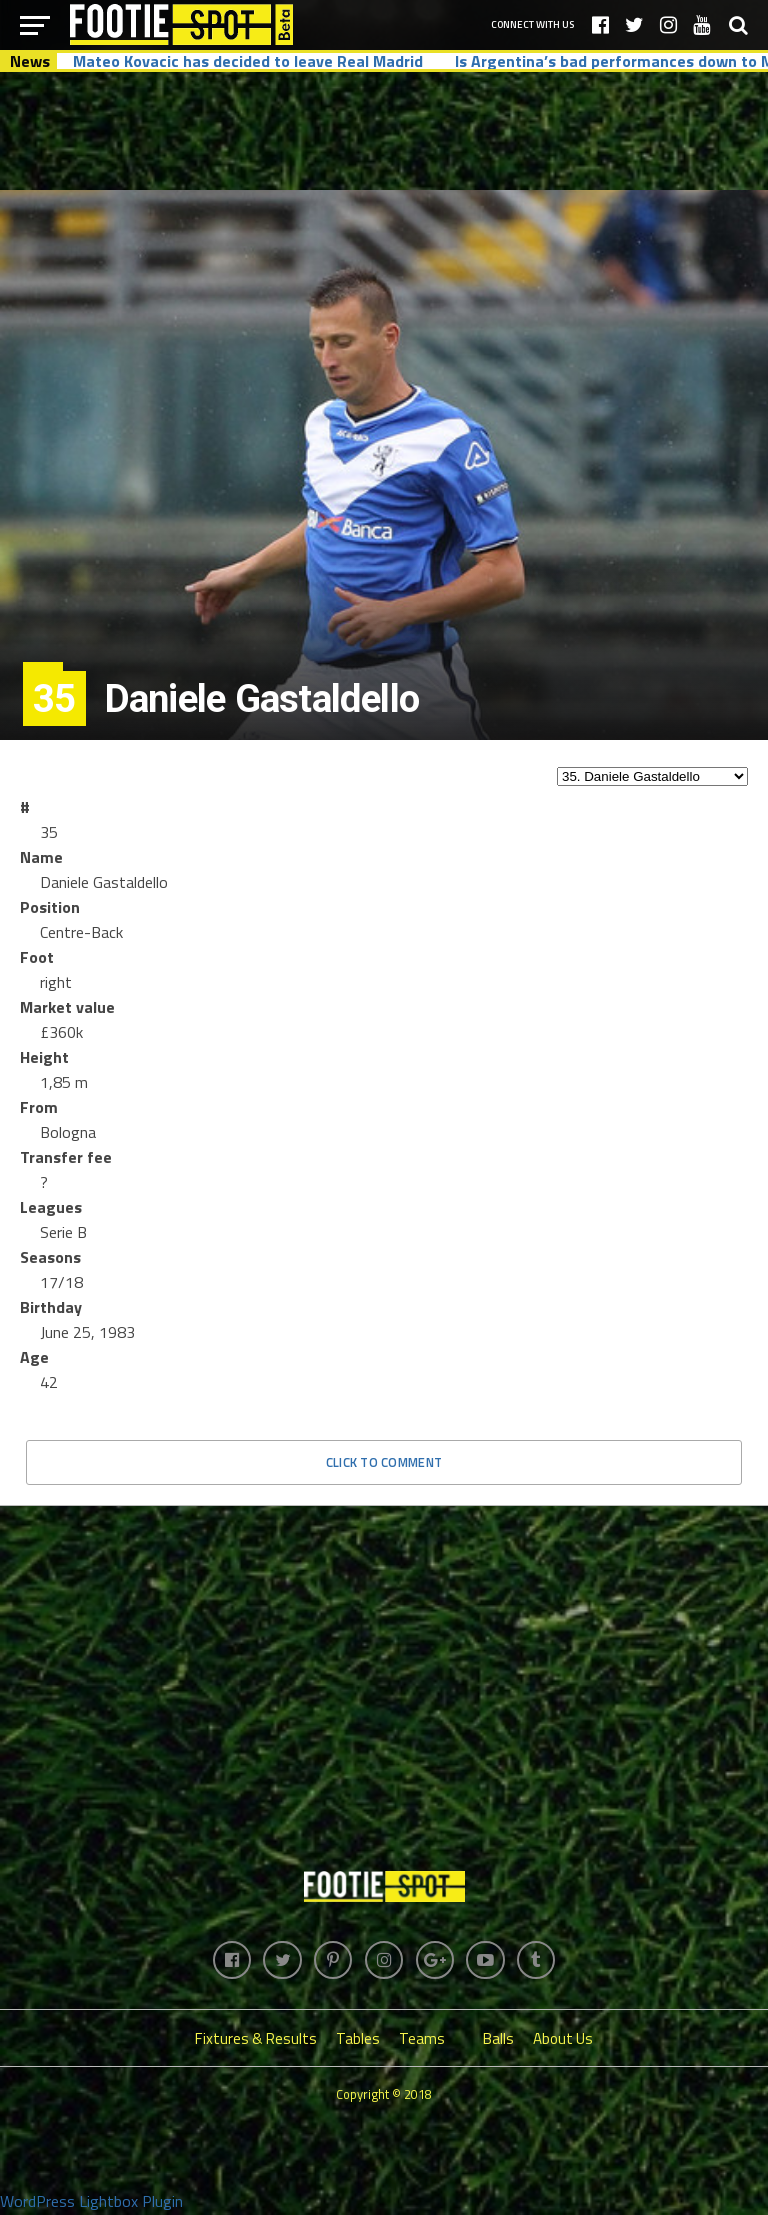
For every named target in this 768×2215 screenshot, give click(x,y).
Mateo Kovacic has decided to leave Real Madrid (248, 61)
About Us (563, 2040)
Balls (498, 2040)
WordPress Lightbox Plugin (91, 2203)
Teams (422, 2040)
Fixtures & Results (256, 2040)
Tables (358, 2040)
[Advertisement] (384, 130)
